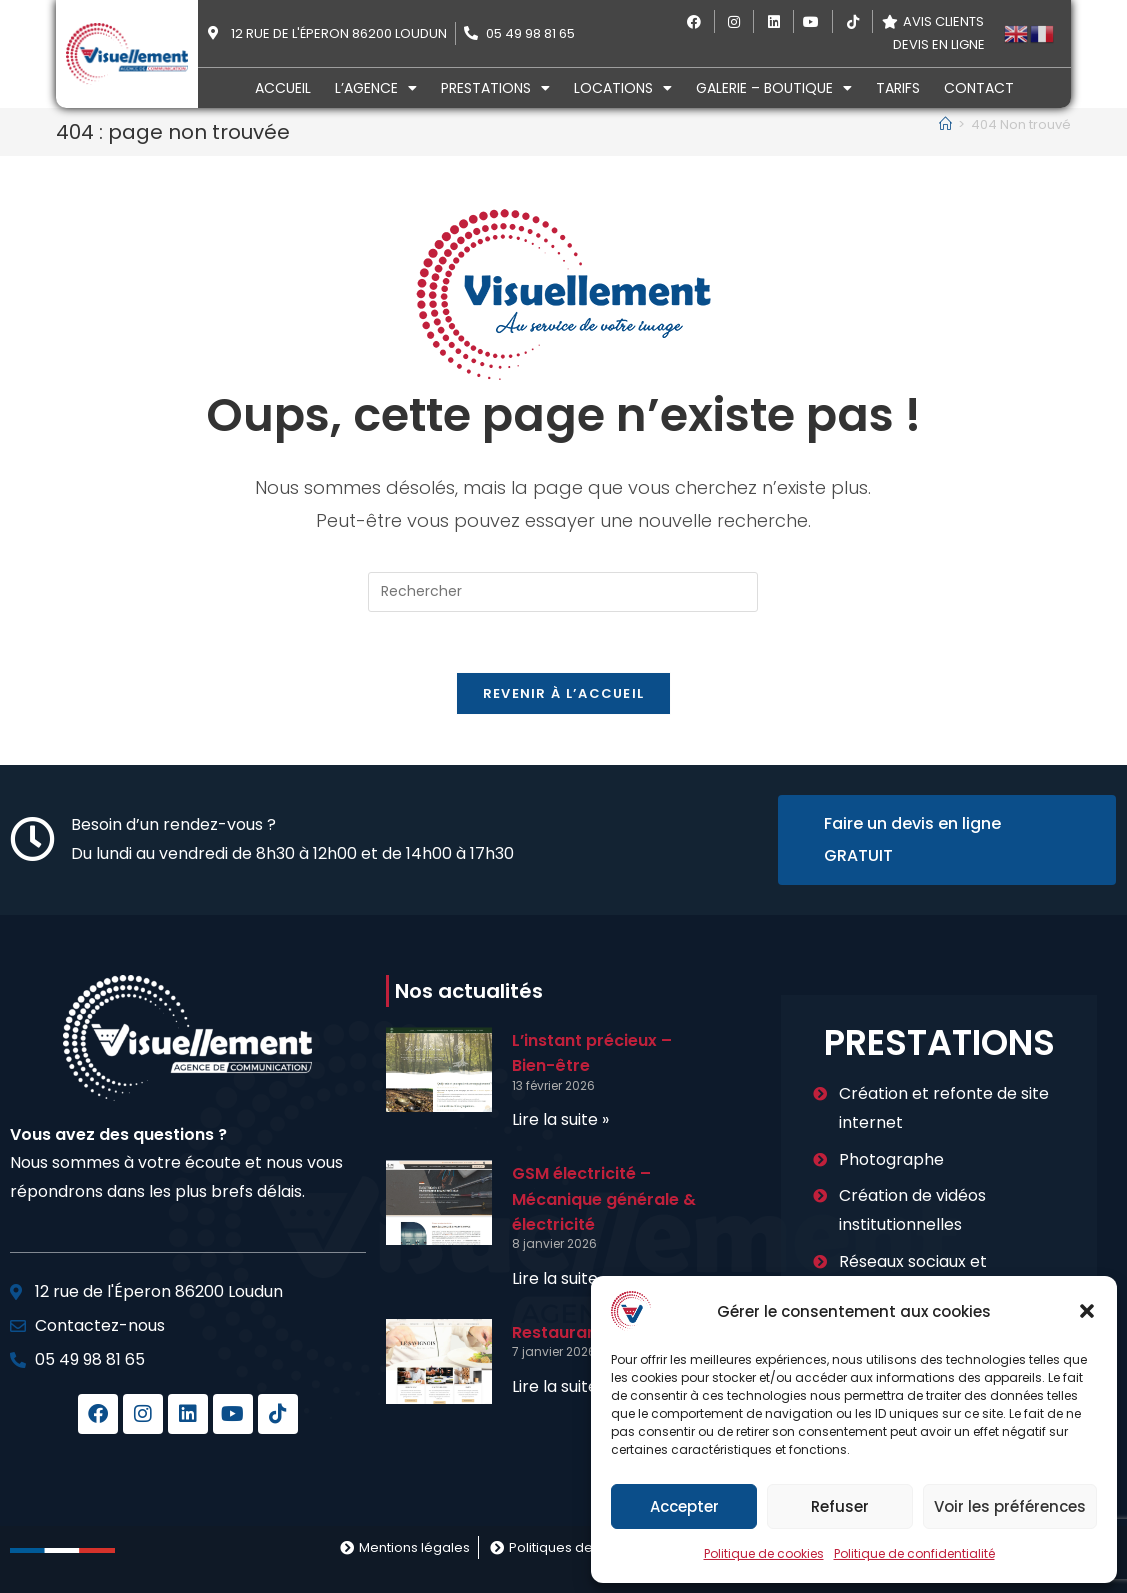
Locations (623, 88)
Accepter (684, 1506)
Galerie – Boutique (774, 88)
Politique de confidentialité (914, 1553)
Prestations (495, 88)
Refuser (840, 1506)
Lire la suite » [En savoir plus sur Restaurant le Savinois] (560, 1386)
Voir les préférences (1010, 1506)
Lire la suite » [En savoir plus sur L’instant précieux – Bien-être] (560, 1119)
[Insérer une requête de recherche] (563, 592)
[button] (1087, 1311)
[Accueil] (945, 124)
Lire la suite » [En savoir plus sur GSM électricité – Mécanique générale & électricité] (560, 1278)
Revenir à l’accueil (564, 693)
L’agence (376, 88)
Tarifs (898, 88)
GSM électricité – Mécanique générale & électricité (604, 1199)
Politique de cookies (764, 1553)
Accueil (283, 88)
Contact (979, 88)
